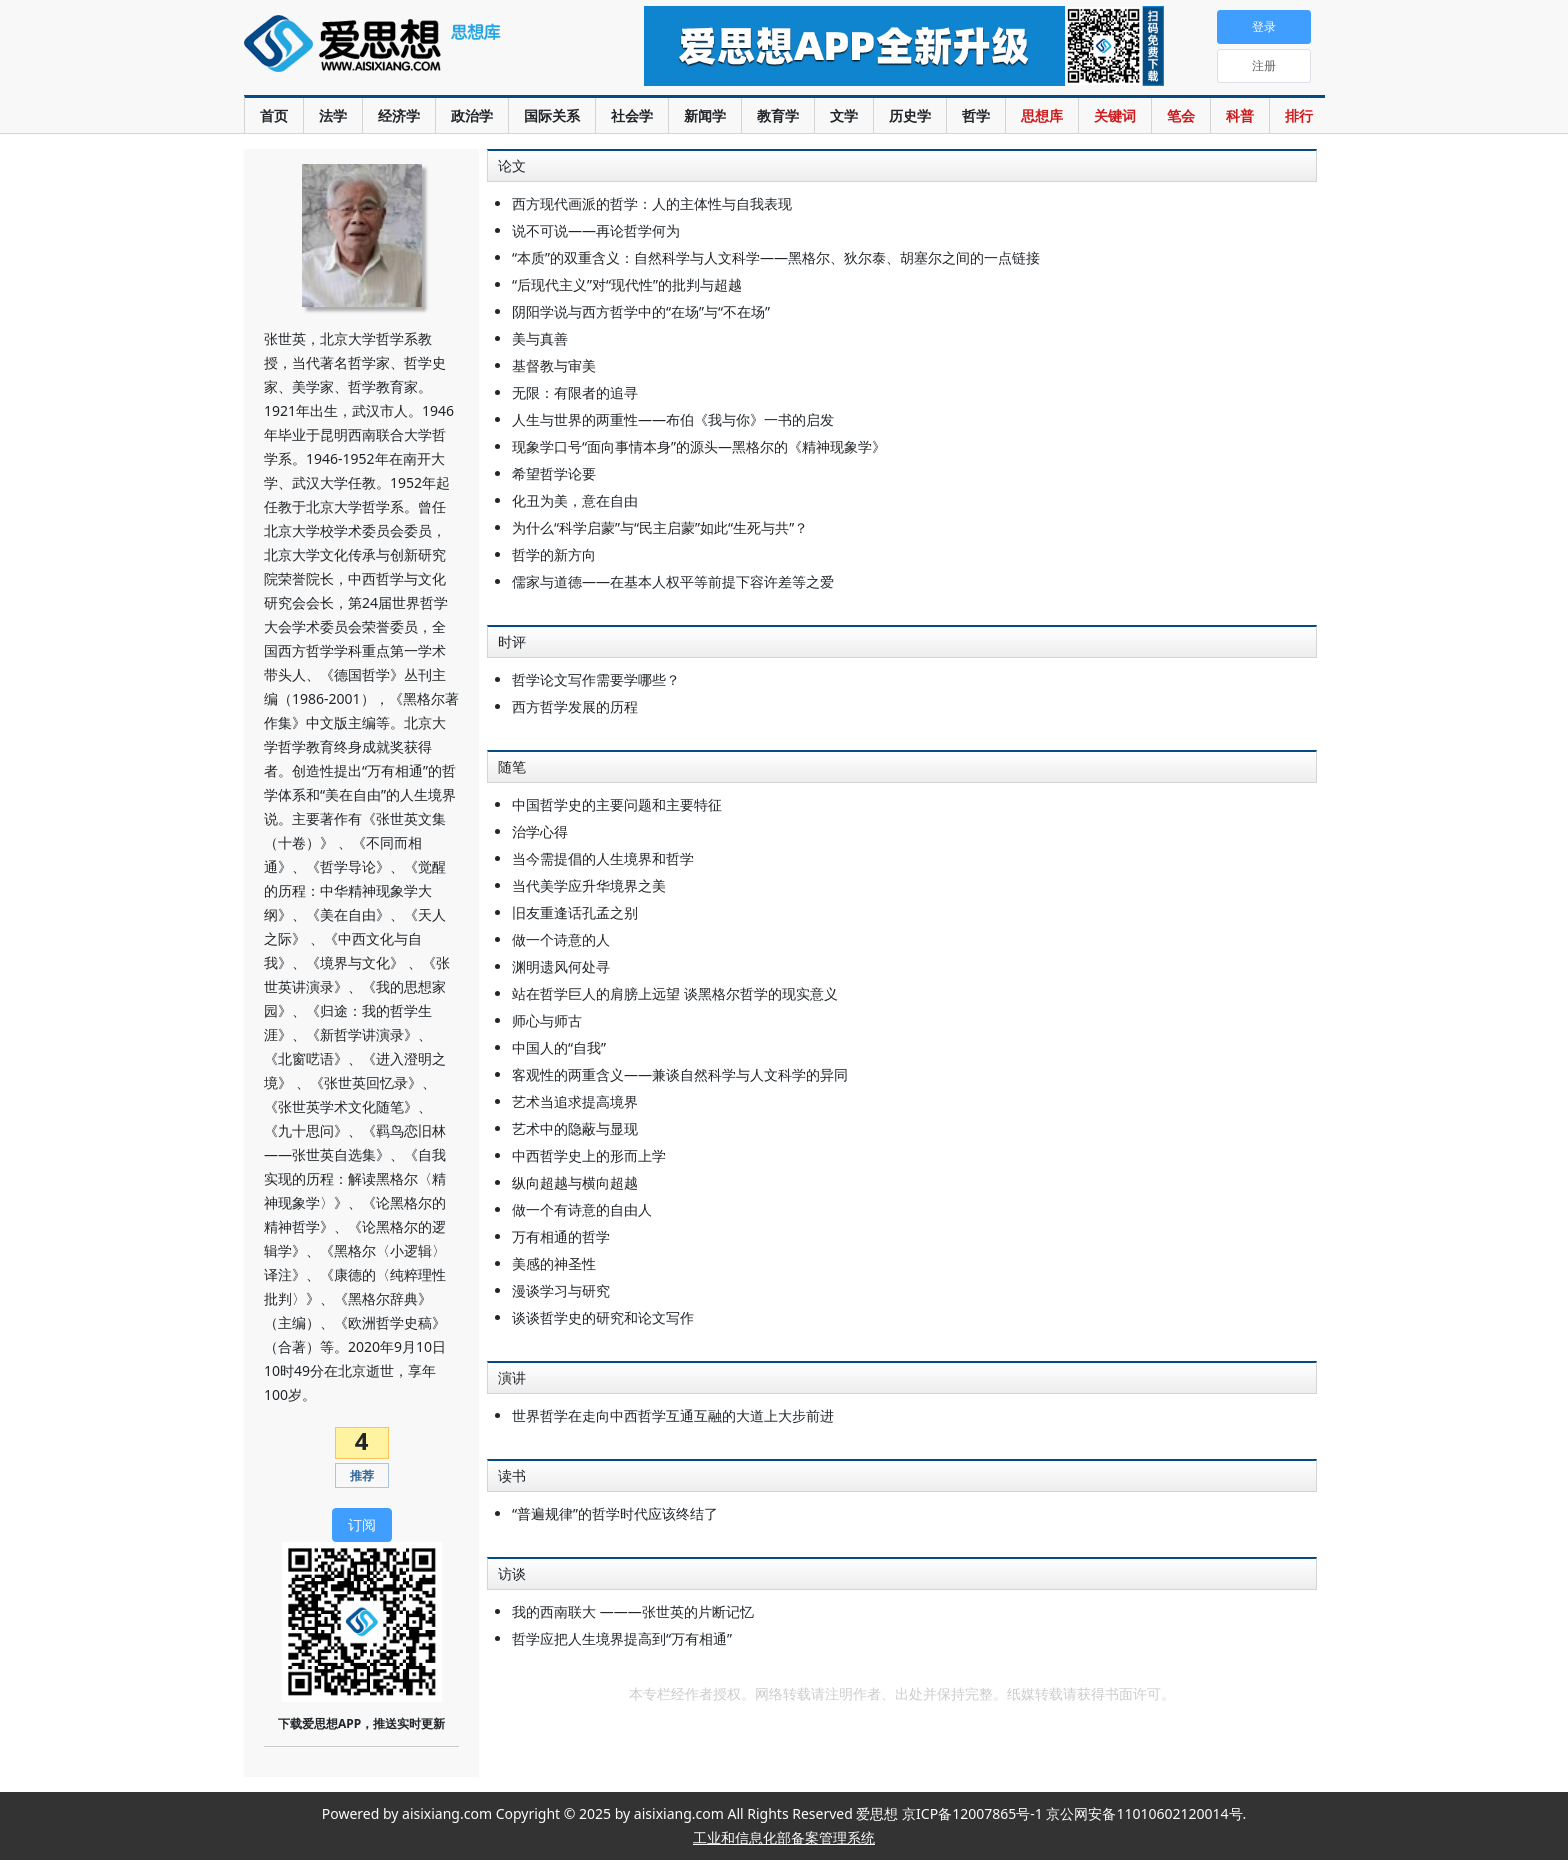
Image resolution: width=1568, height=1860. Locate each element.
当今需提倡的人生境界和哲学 (603, 858)
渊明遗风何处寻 (561, 966)
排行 (1299, 115)
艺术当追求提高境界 (575, 1101)
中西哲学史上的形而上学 (589, 1155)
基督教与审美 (554, 365)
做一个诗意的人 (561, 939)
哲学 (976, 115)
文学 (844, 115)
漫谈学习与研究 (561, 1290)
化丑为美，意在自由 (575, 500)
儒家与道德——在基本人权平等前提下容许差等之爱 (673, 581)
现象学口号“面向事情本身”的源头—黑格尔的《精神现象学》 (699, 446)
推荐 (362, 1475)
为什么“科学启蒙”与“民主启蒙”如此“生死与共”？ (660, 527)
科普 (1240, 115)
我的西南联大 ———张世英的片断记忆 (633, 1611)
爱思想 (403, 55)
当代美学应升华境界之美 (589, 885)
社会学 (632, 115)
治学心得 (540, 831)
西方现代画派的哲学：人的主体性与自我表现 (652, 203)
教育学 (778, 115)
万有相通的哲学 (561, 1236)
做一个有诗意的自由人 (582, 1209)
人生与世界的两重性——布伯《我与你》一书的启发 (673, 419)
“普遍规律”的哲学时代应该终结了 (615, 1513)
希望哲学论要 (554, 473)
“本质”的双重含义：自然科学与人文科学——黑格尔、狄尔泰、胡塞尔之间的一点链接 (776, 257)
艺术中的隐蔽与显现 (575, 1128)
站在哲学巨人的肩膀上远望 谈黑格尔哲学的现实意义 (675, 993)
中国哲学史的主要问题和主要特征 (617, 804)
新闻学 (705, 115)
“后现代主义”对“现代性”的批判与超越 (627, 284)
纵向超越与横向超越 (575, 1182)
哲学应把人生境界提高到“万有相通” (622, 1638)
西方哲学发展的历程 (575, 706)
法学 (333, 115)
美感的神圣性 (554, 1263)
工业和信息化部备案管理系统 (784, 1837)
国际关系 (552, 115)
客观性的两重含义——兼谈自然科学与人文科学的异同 (680, 1074)
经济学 (399, 115)
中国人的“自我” (559, 1047)
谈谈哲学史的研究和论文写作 (603, 1317)
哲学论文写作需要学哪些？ (596, 679)
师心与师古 (547, 1020)
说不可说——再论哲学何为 (596, 230)
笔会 (1181, 115)
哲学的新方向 (554, 554)
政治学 (472, 115)
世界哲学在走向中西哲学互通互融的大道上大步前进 (673, 1415)
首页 (274, 115)
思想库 (1042, 115)
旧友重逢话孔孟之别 (575, 912)
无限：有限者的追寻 (575, 392)
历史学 (910, 115)
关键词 (1115, 115)
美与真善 (540, 338)
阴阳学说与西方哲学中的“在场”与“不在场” (641, 311)
